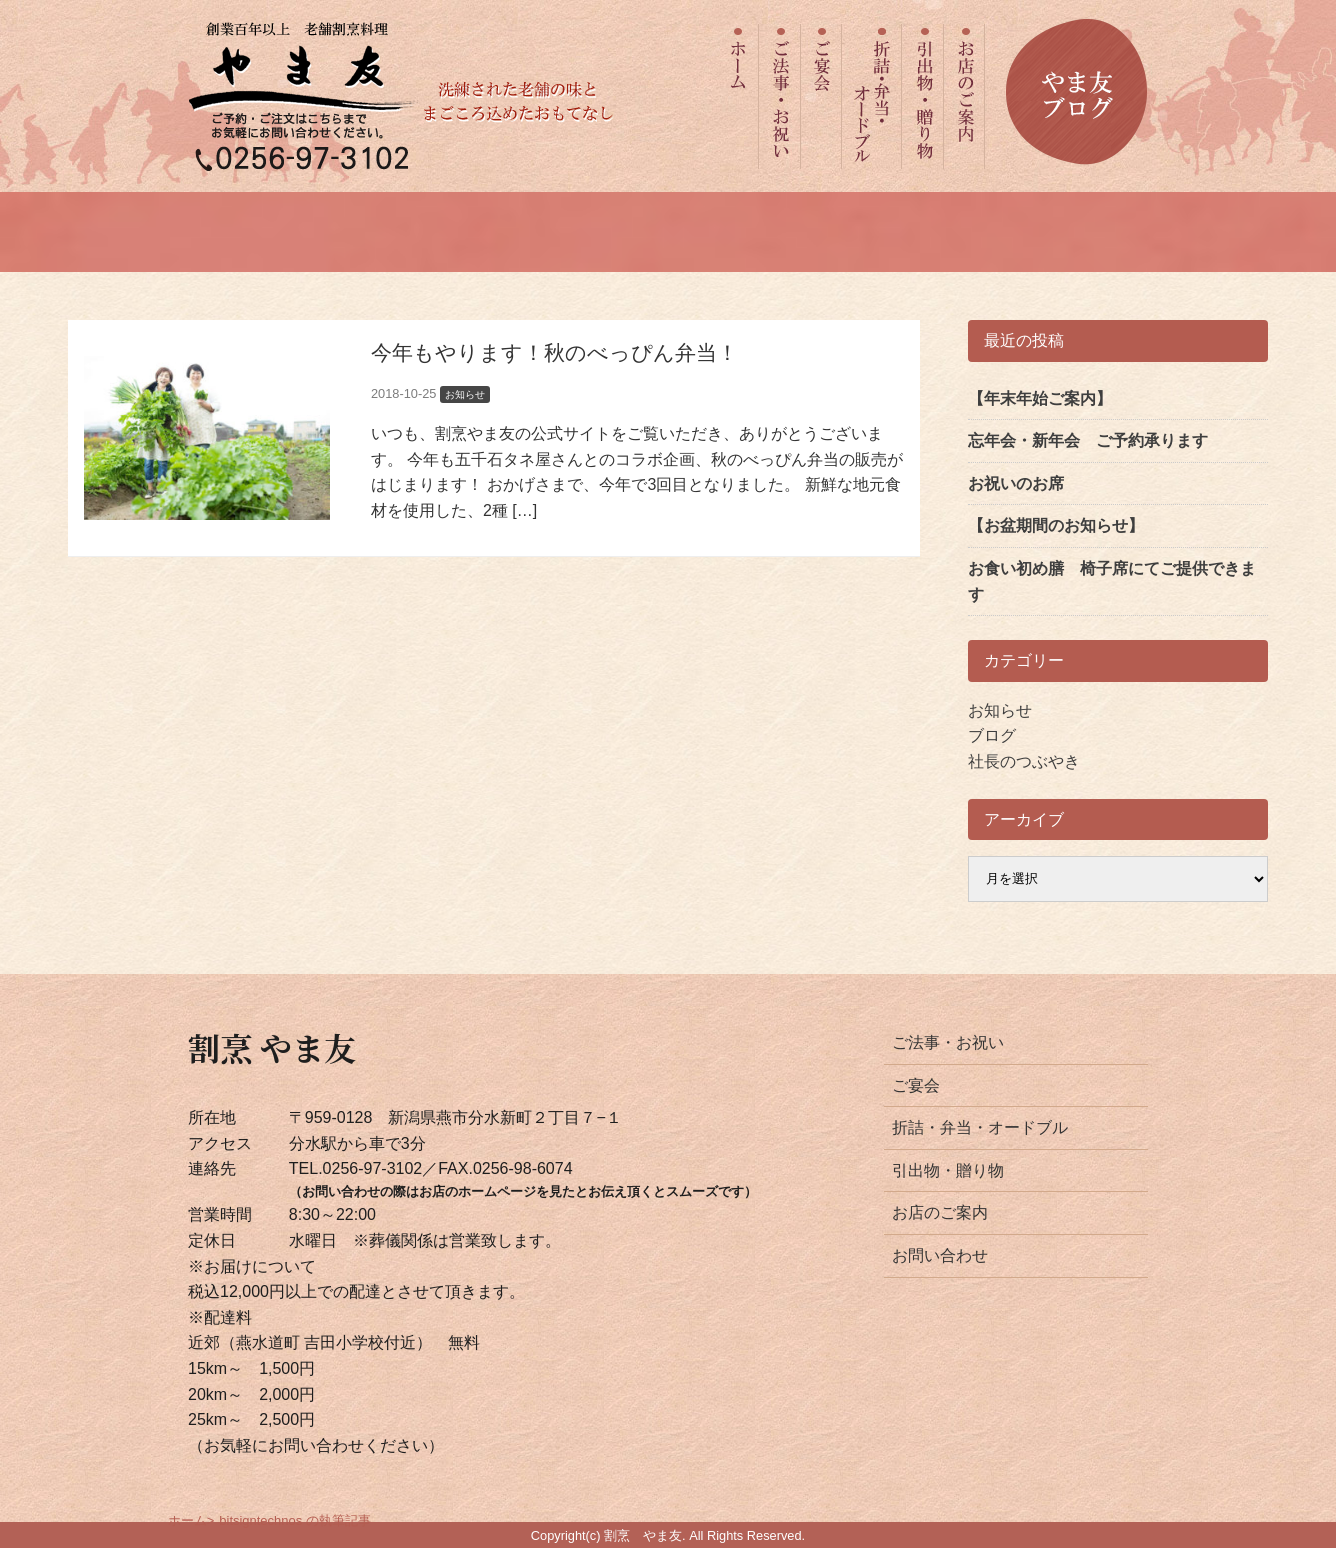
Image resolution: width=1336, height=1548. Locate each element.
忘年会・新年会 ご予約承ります (1088, 440)
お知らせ (1000, 710)
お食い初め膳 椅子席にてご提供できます (1112, 581)
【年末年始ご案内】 (1040, 398)
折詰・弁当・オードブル (980, 1127)
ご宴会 (916, 1085)
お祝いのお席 (1016, 483)
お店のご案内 (940, 1212)
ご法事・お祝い (948, 1042)
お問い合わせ (940, 1255)
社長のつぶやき (1024, 761)
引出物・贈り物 (948, 1170)
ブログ (992, 735)
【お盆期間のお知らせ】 (1056, 525)
